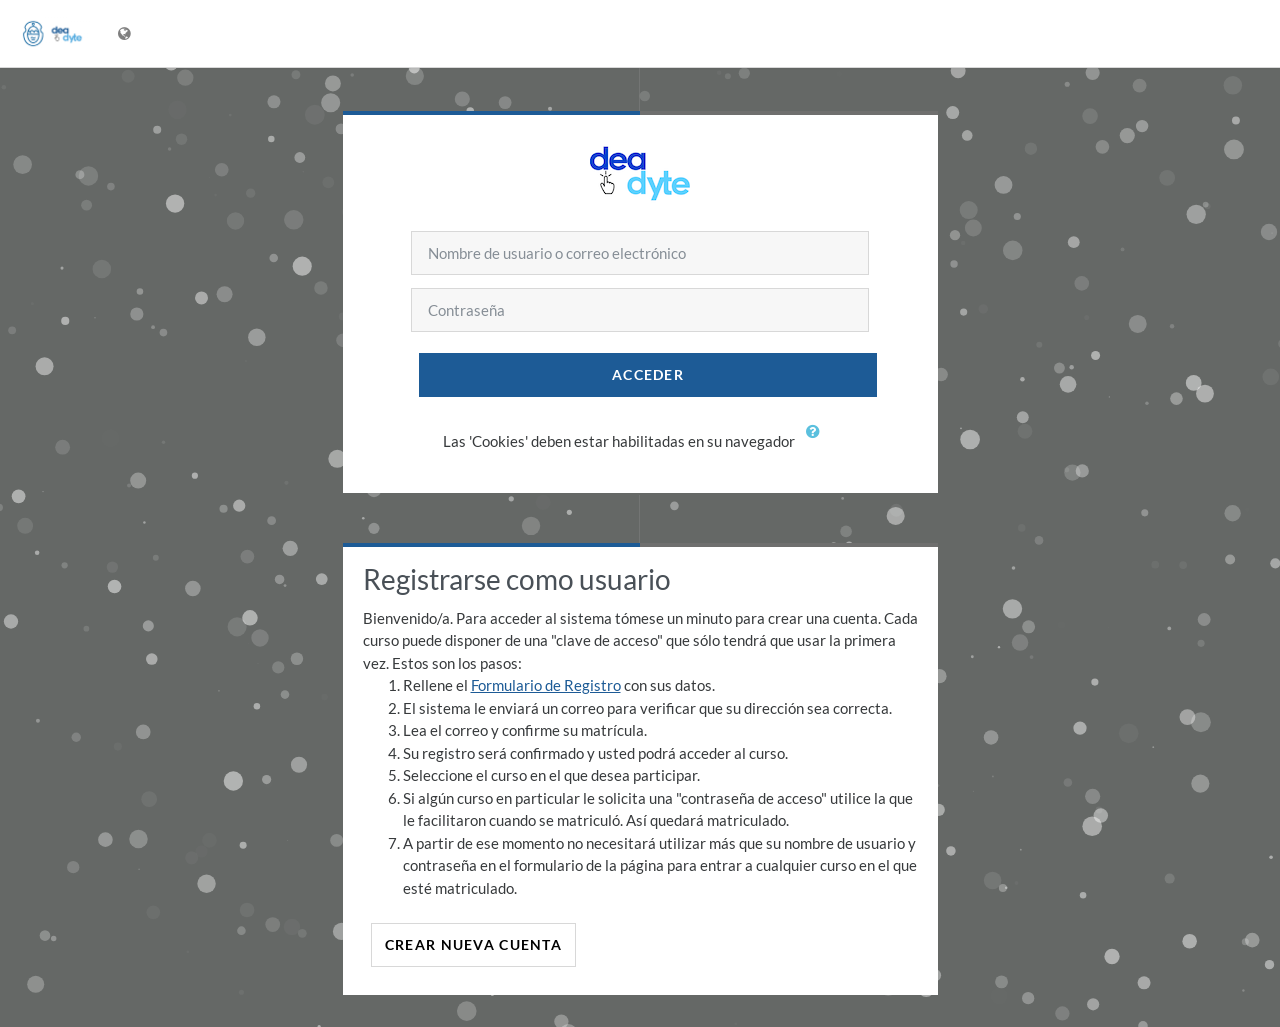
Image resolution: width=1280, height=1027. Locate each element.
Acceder (648, 374)
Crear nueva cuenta (473, 944)
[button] (818, 443)
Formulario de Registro (546, 685)
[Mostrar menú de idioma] (126, 33)
